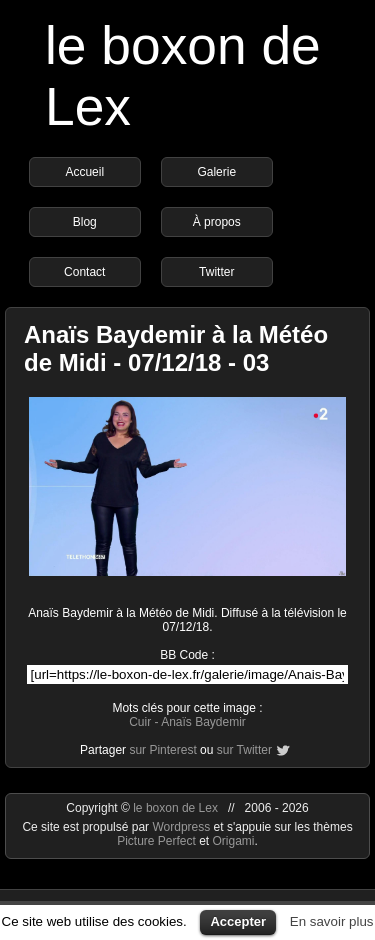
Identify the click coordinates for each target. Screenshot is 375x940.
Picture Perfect (156, 841)
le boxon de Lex (175, 808)
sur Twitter (244, 750)
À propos (217, 222)
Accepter (238, 921)
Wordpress (182, 827)
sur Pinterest (162, 750)
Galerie (216, 172)
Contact (84, 272)
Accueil (84, 172)
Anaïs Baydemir (203, 722)
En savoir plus (332, 921)
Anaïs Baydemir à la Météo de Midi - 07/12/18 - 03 (176, 348)
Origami (234, 841)
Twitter (216, 272)
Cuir (140, 722)
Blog (85, 222)
